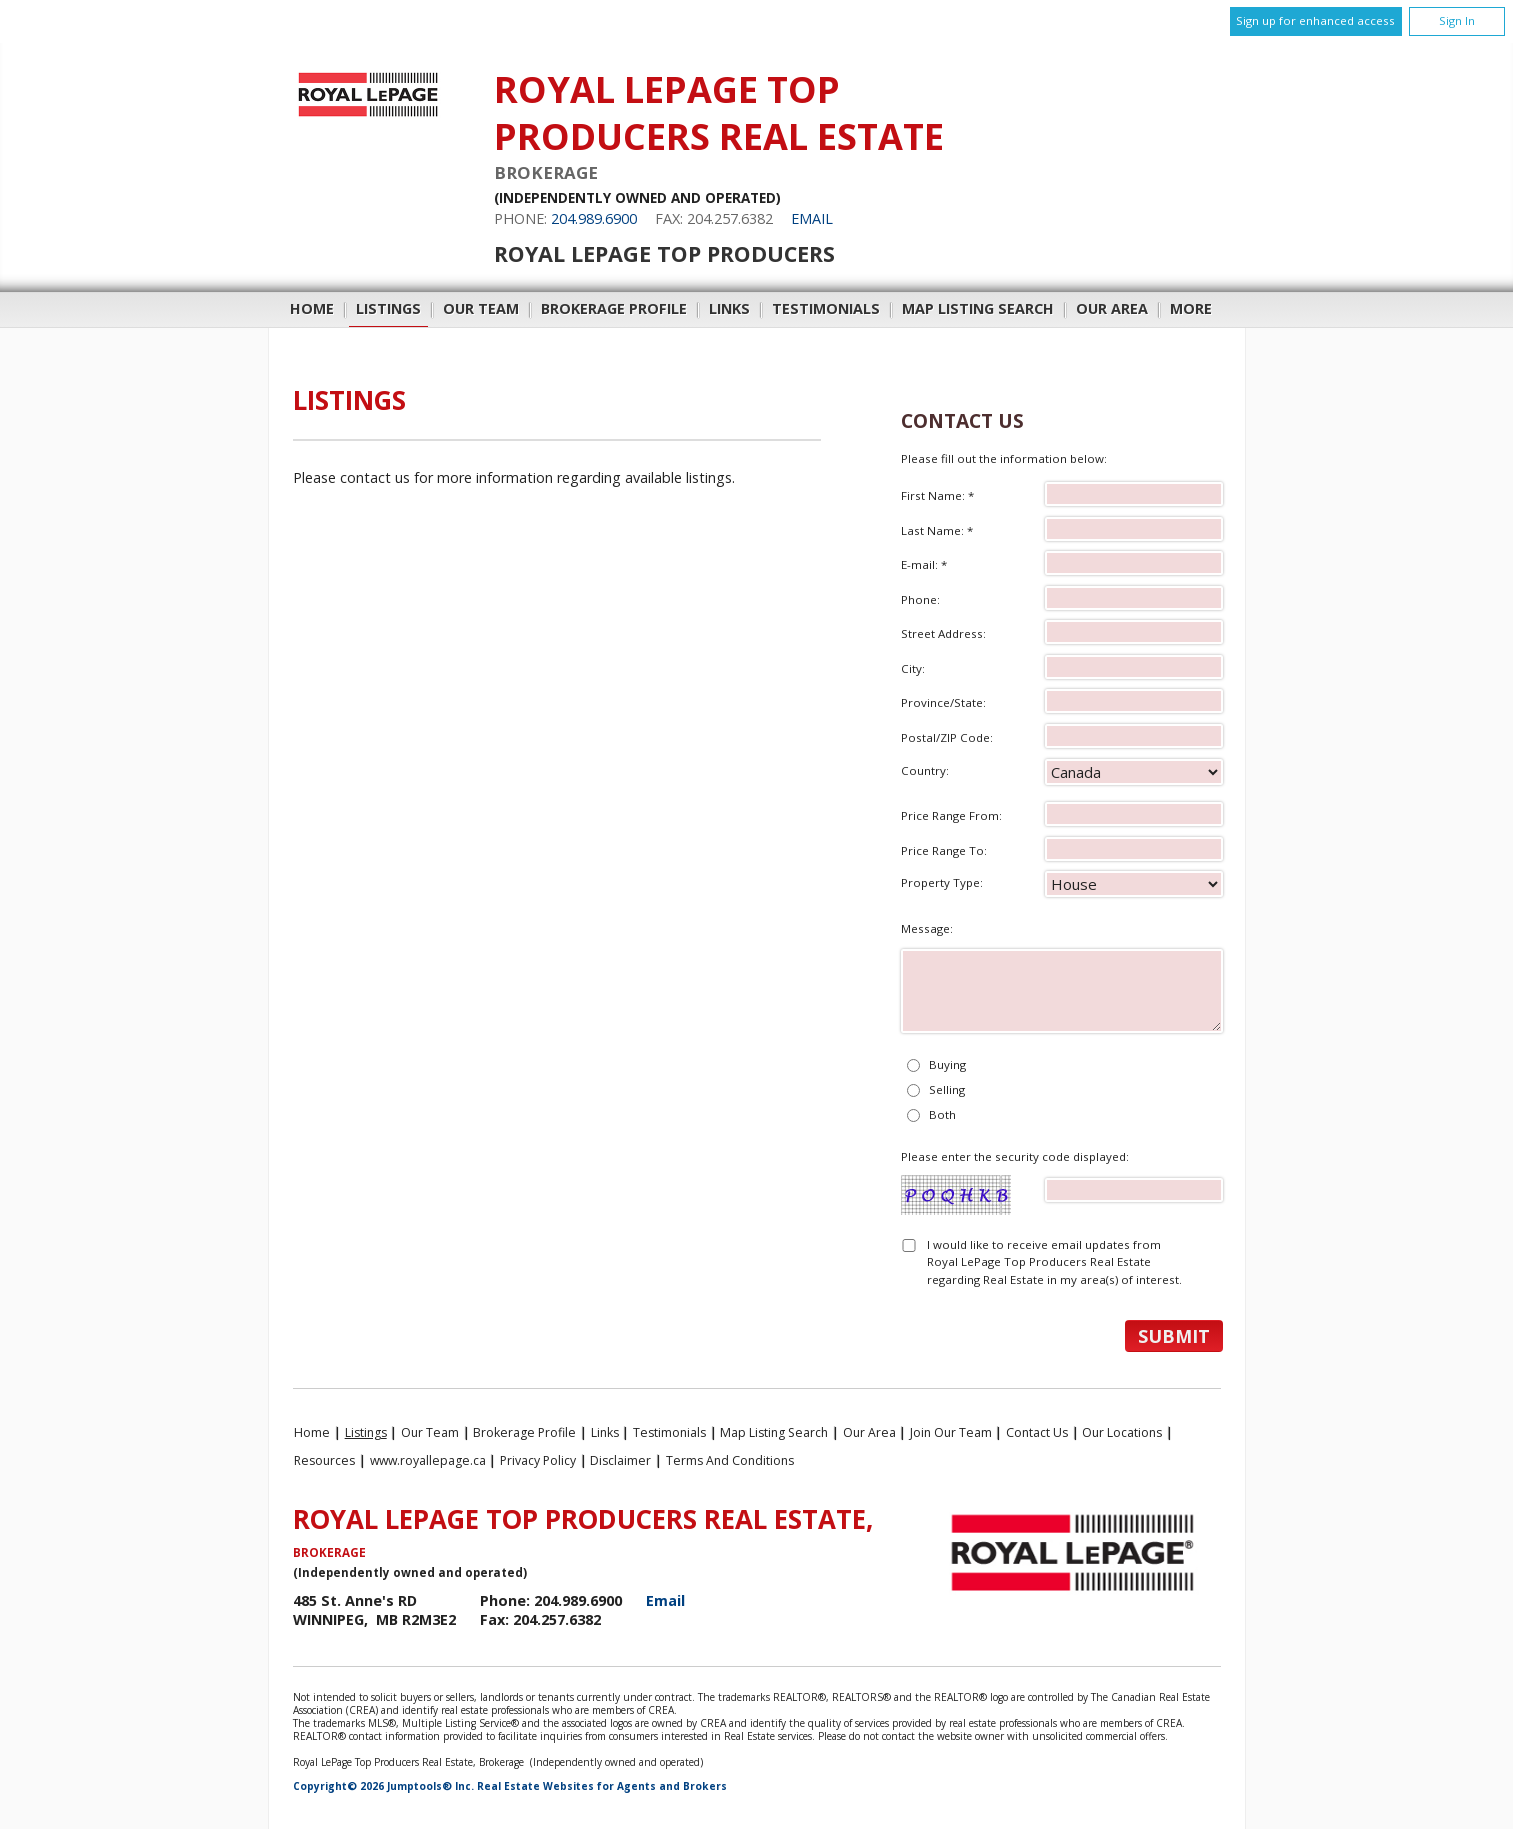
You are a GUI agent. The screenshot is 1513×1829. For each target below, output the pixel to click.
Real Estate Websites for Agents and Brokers (602, 1786)
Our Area (1112, 308)
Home (312, 308)
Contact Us (1037, 1432)
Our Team (481, 308)
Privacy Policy (538, 1460)
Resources (324, 1460)
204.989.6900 (594, 218)
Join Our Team (951, 1432)
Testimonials (826, 308)
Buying (947, 1064)
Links (729, 308)
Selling (947, 1089)
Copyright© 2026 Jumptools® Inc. (383, 1786)
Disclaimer (620, 1460)
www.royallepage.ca (428, 1460)
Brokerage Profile (614, 308)
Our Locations (1122, 1432)
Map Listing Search (978, 308)
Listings (388, 308)
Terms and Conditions (730, 1460)
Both (942, 1114)
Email (812, 218)
